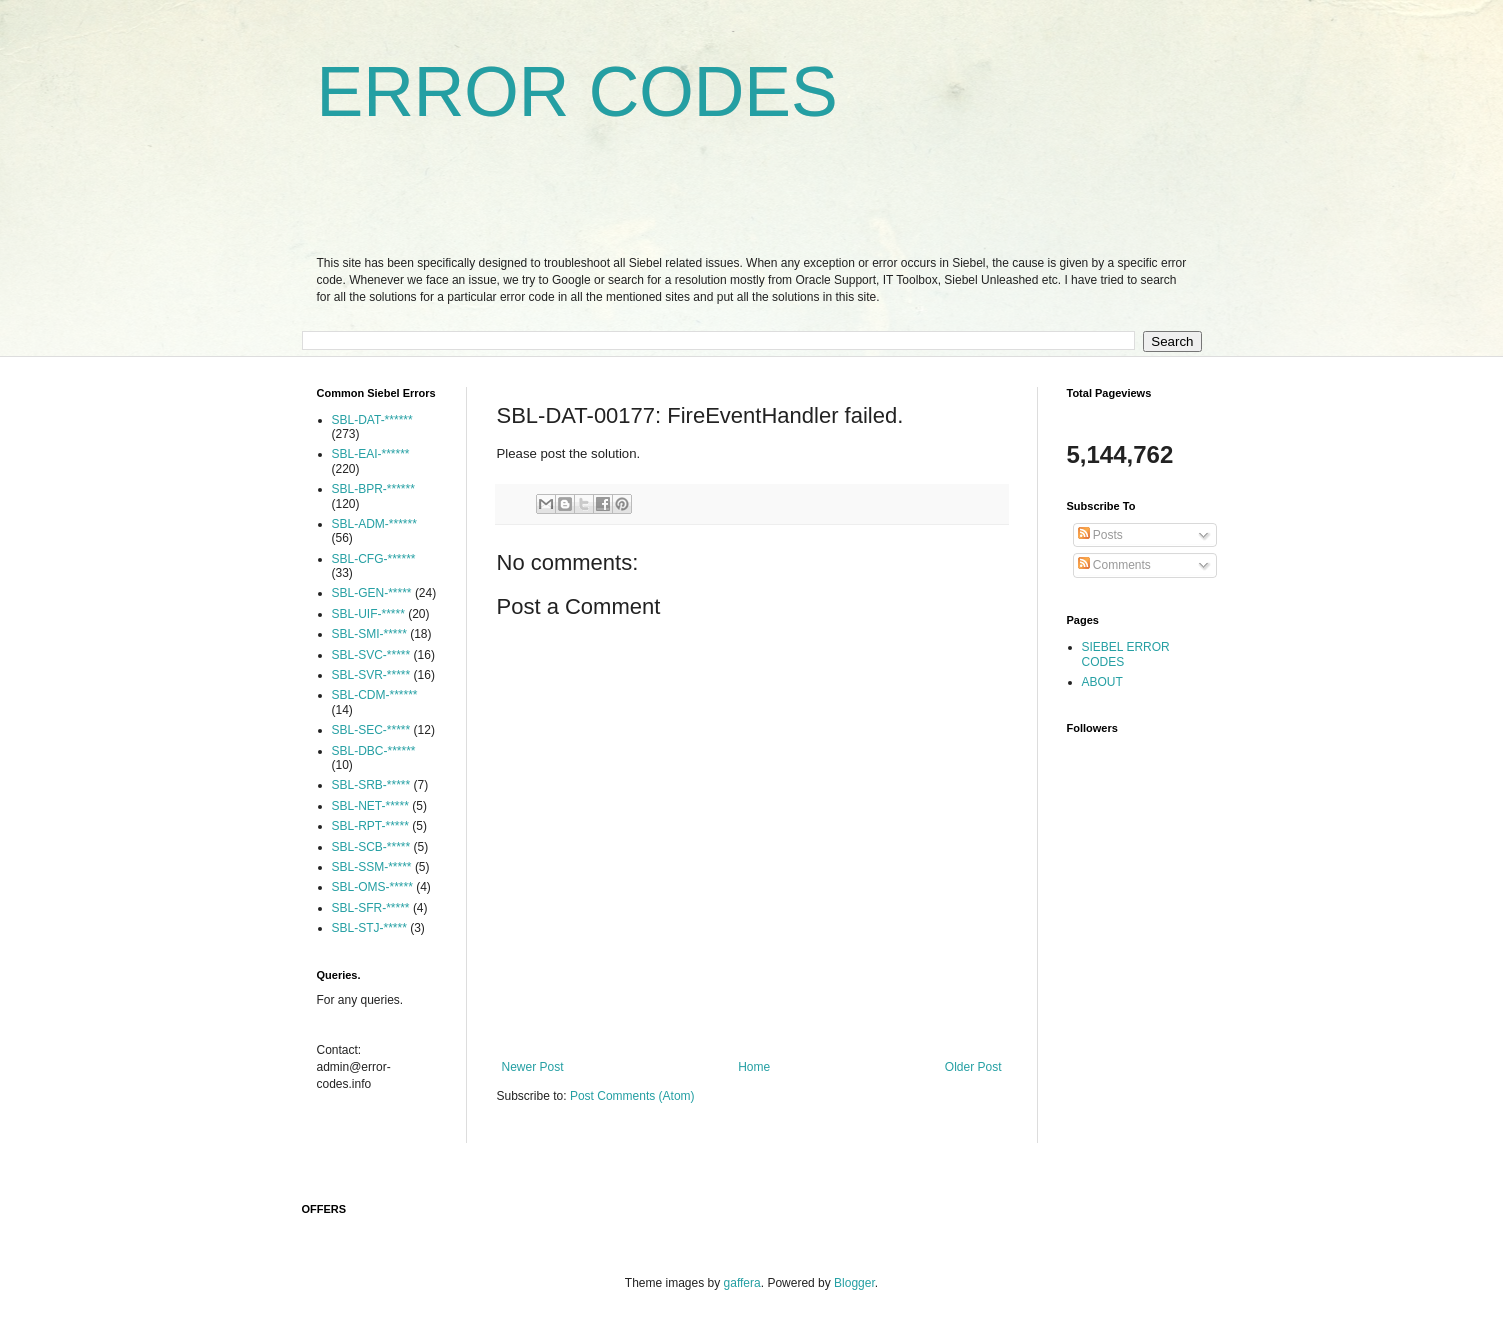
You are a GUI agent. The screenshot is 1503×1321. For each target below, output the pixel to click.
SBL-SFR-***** (371, 908)
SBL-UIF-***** (368, 614)
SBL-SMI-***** (369, 634)
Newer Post (533, 1067)
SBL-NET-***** (370, 806)
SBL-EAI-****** (371, 454)
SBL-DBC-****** (374, 751)
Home (754, 1067)
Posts (1100, 535)
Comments (1114, 565)
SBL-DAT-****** (372, 420)
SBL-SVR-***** (371, 675)
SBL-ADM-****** (374, 524)
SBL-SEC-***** (371, 730)
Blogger (854, 1283)
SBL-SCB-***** (371, 847)
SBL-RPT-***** (370, 826)
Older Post (973, 1067)
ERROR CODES (577, 92)
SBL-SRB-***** (371, 785)
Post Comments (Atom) (632, 1096)
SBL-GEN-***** (372, 593)
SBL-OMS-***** (372, 887)
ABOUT (1102, 682)
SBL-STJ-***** (369, 928)
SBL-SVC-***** (371, 655)
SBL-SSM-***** (372, 867)
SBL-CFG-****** (374, 559)
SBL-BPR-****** (373, 489)
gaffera (742, 1283)
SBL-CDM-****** (375, 695)
